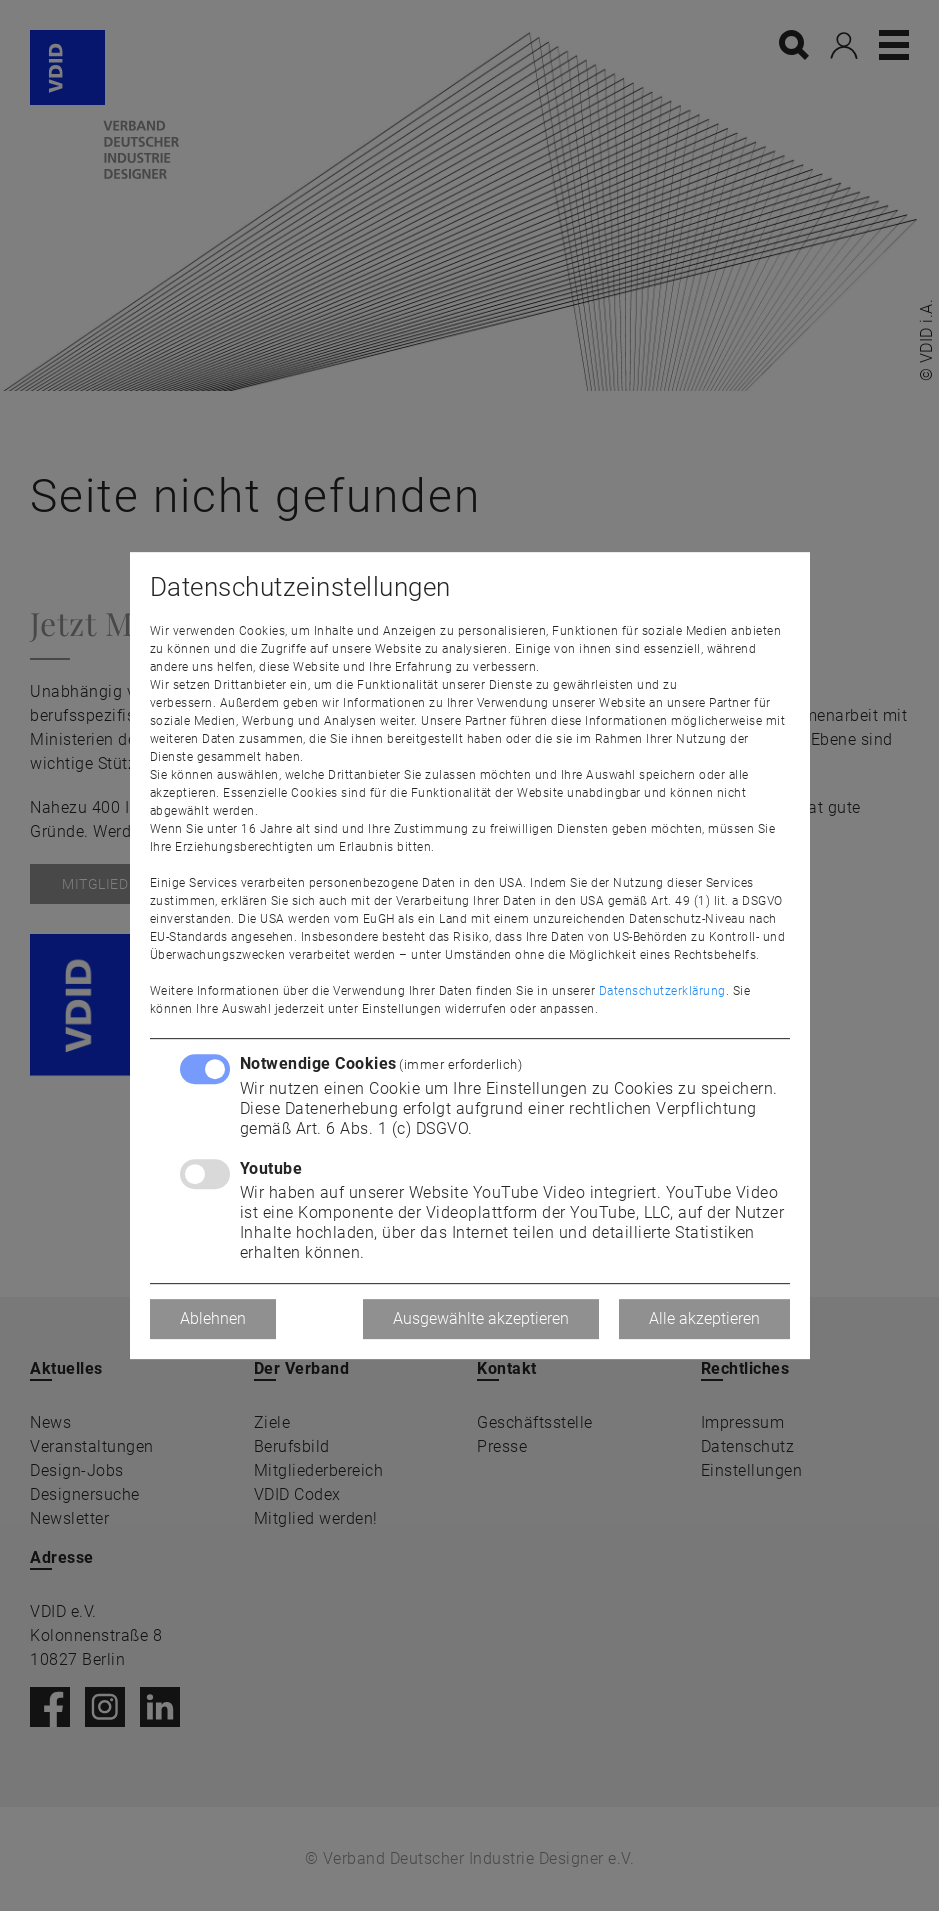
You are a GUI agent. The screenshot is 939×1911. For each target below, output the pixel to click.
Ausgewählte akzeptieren (481, 1318)
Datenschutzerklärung (662, 991)
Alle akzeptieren (704, 1318)
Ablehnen (213, 1318)
